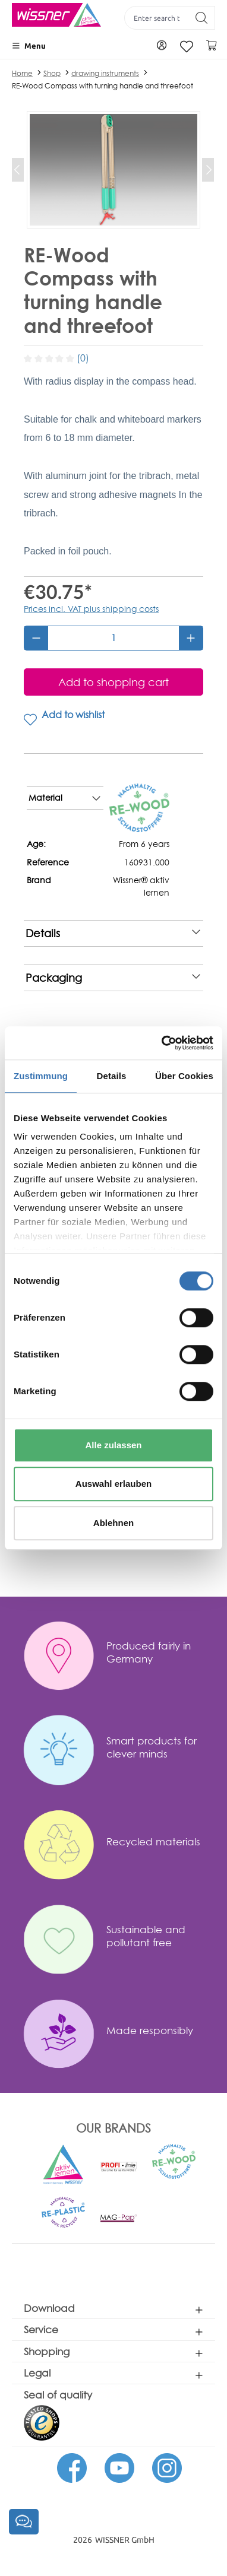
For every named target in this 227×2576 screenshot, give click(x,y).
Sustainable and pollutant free (145, 1936)
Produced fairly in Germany (148, 1652)
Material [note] (64, 797)
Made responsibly (149, 2030)
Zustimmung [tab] (41, 1076)
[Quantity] (113, 638)
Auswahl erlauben (113, 1484)
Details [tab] (112, 1076)
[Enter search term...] (156, 18)
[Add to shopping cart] (113, 682)
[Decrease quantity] (36, 638)
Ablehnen (113, 1523)
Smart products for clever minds (151, 1747)
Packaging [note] (113, 978)
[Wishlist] (186, 47)
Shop (52, 73)
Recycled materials (153, 1841)
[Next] (208, 170)
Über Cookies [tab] (184, 1076)
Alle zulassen (113, 1445)
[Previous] (18, 170)
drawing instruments (105, 73)
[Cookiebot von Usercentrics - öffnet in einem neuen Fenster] (162, 1043)
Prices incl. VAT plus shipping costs (91, 609)
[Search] (201, 18)
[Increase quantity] (191, 638)
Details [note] (113, 933)
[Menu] (29, 46)
